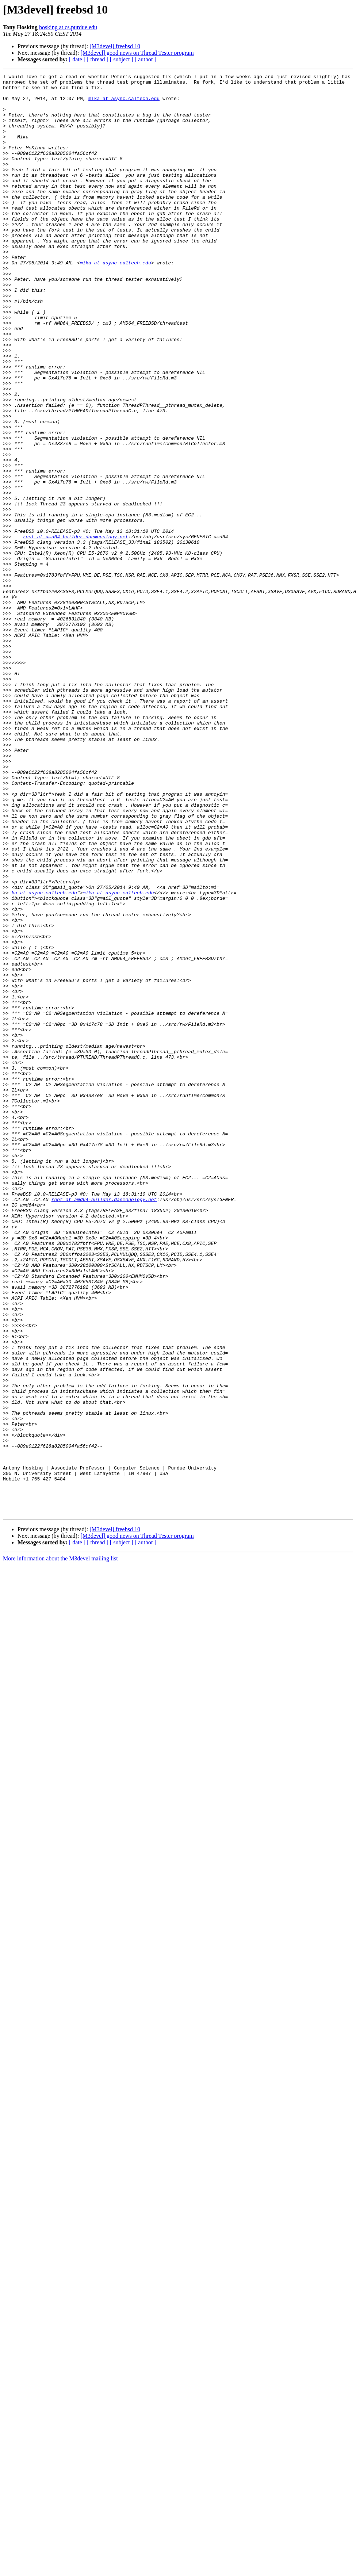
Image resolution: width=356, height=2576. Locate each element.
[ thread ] (97, 59)
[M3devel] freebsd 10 (114, 46)
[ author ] (146, 59)
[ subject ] (121, 59)
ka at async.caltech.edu (44, 1057)
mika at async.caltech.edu (124, 103)
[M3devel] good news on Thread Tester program (137, 53)
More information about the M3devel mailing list (60, 1846)
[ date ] (77, 59)
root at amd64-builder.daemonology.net (76, 629)
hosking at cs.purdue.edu (68, 27)
